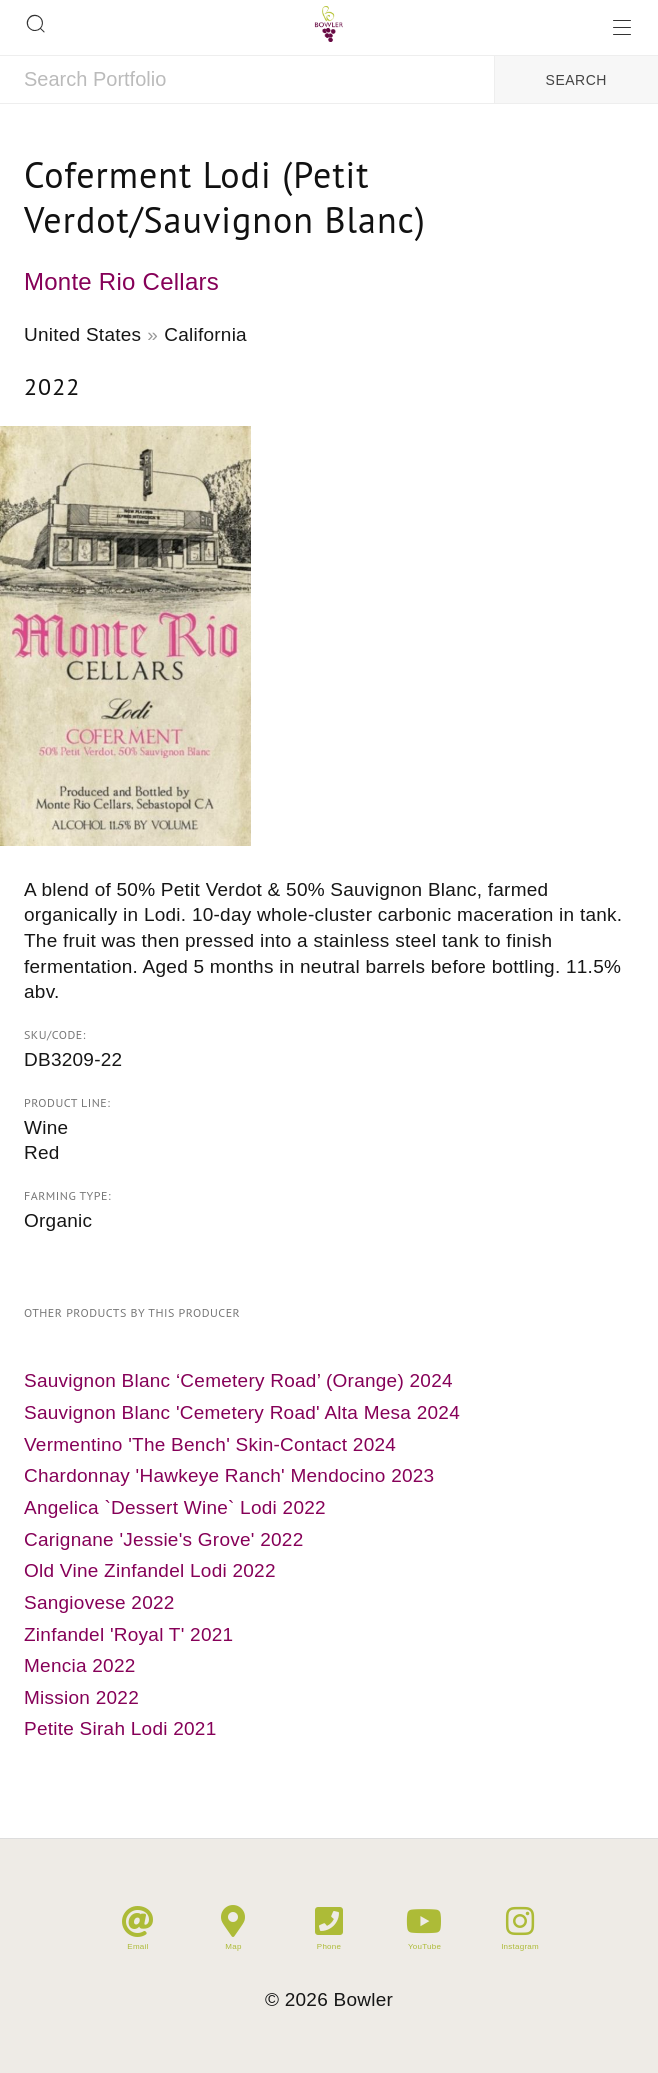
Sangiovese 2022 (99, 1602)
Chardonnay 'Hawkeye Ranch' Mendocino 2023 (229, 1475)
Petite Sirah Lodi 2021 (120, 1728)
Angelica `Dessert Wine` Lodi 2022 (175, 1507)
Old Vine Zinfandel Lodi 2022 (150, 1570)
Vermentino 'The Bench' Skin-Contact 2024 (210, 1444)
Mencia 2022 (80, 1665)
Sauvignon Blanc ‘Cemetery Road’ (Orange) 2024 (238, 1380)
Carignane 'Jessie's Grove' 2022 (164, 1539)
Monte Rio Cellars (121, 281)
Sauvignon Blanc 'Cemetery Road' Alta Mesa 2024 (242, 1412)
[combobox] (247, 80)
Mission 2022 (81, 1697)
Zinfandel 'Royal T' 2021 (128, 1634)
